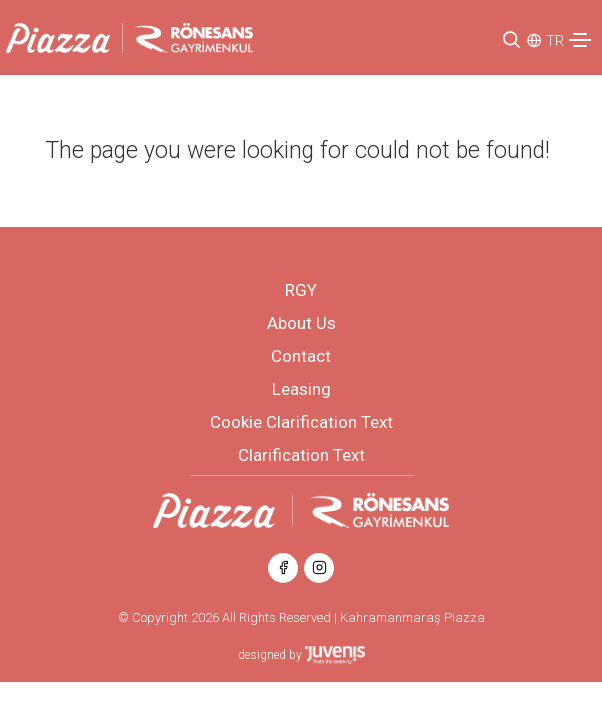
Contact (301, 356)
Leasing (301, 389)
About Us (301, 323)
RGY (301, 290)
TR (555, 41)
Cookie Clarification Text (301, 422)
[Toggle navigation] (580, 40)
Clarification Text (301, 455)
